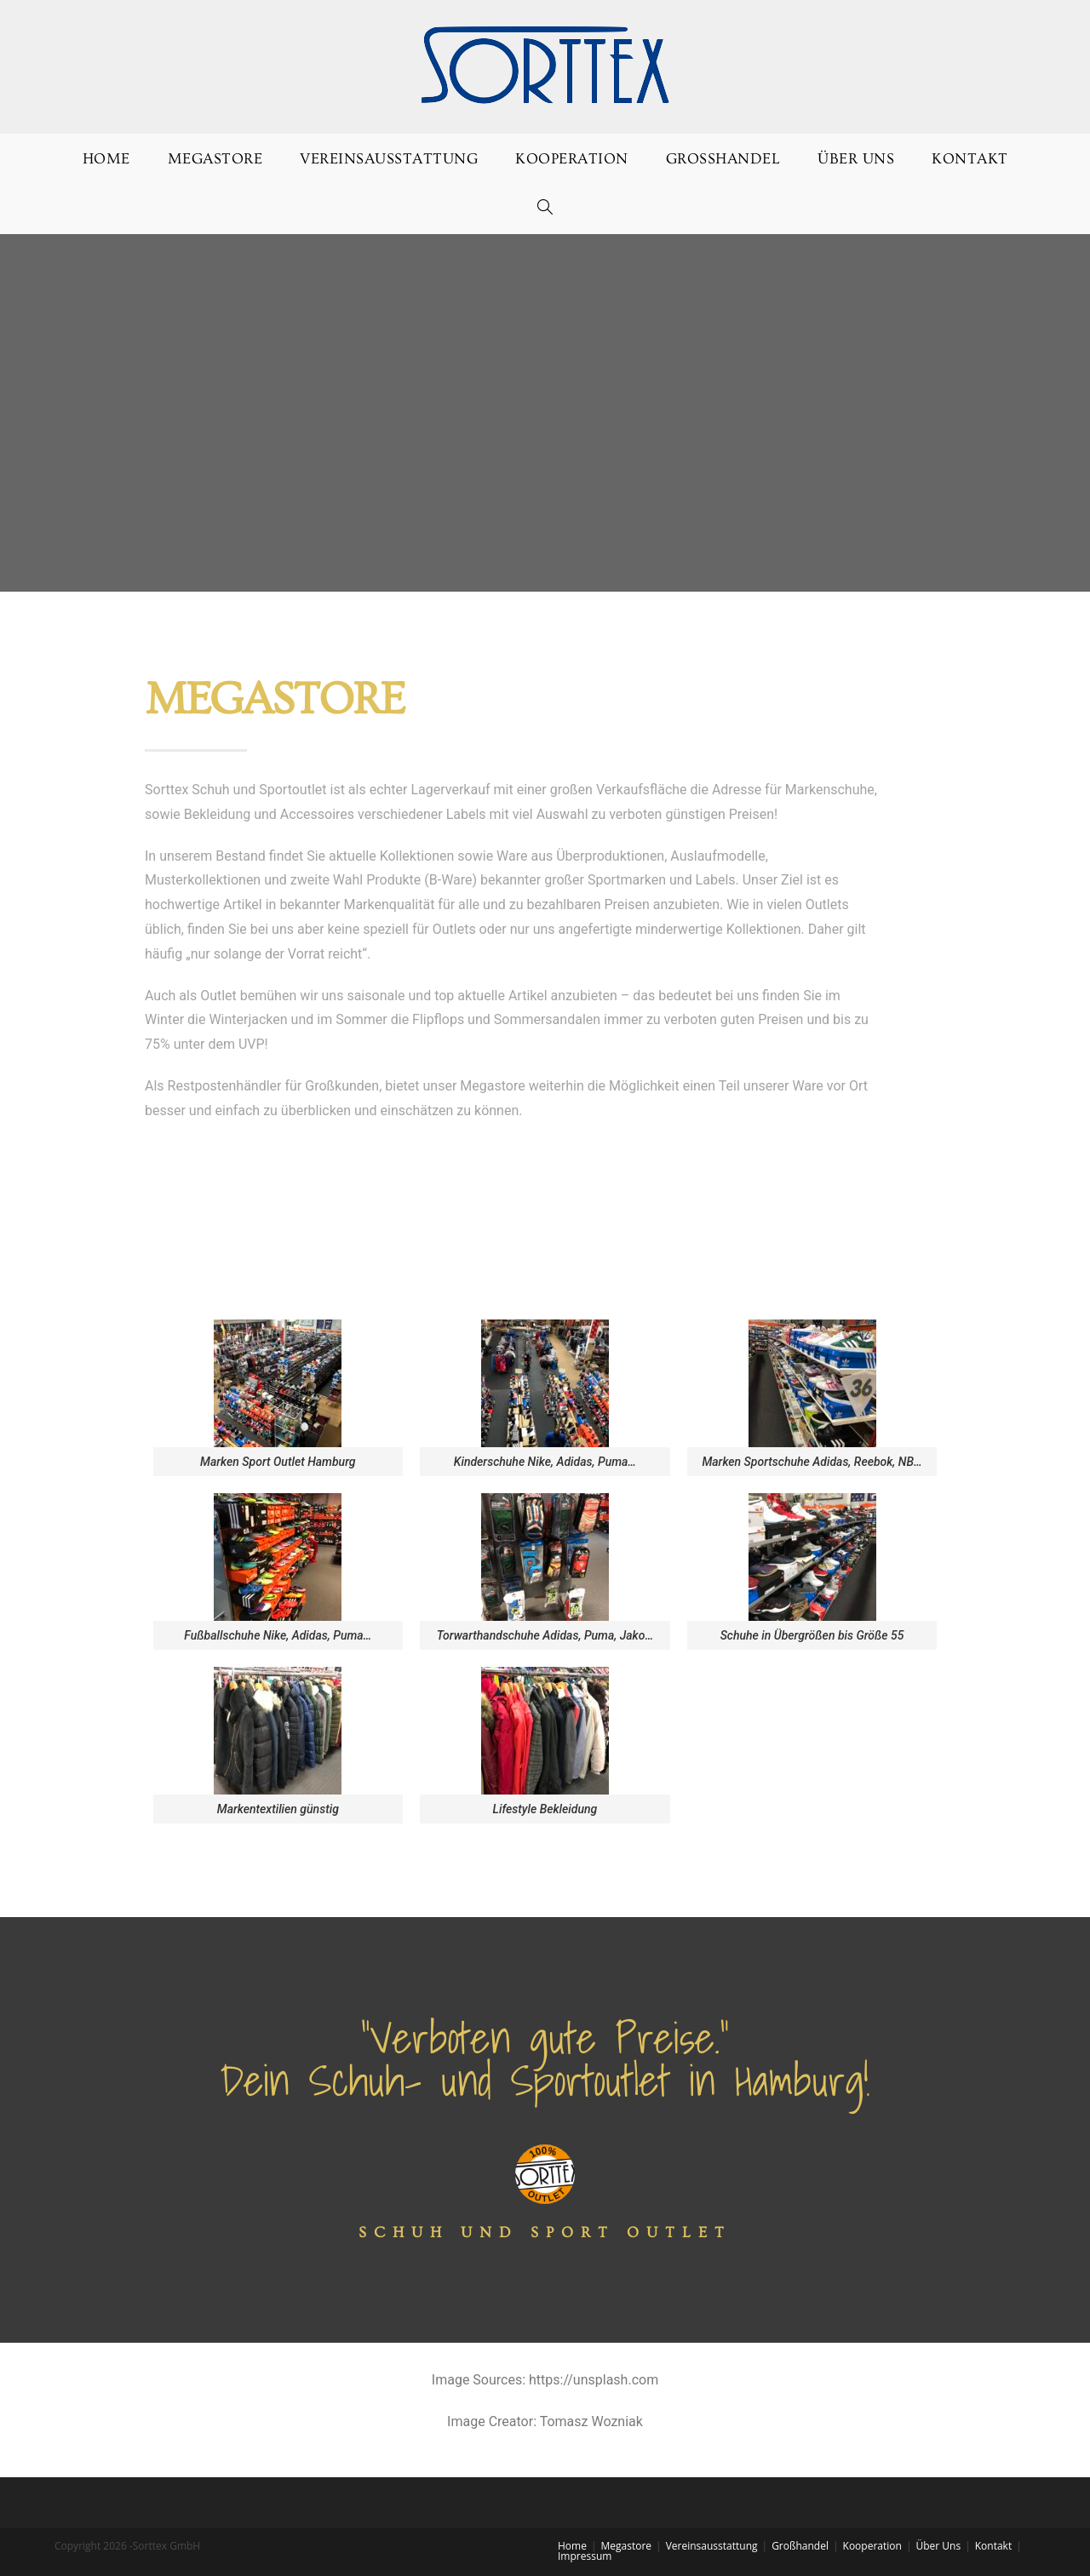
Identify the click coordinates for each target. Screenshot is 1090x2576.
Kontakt (993, 2546)
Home (572, 2546)
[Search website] (545, 209)
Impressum (584, 2556)
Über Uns (938, 2546)
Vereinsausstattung (712, 2546)
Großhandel (800, 2546)
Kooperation (872, 2546)
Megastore (626, 2546)
